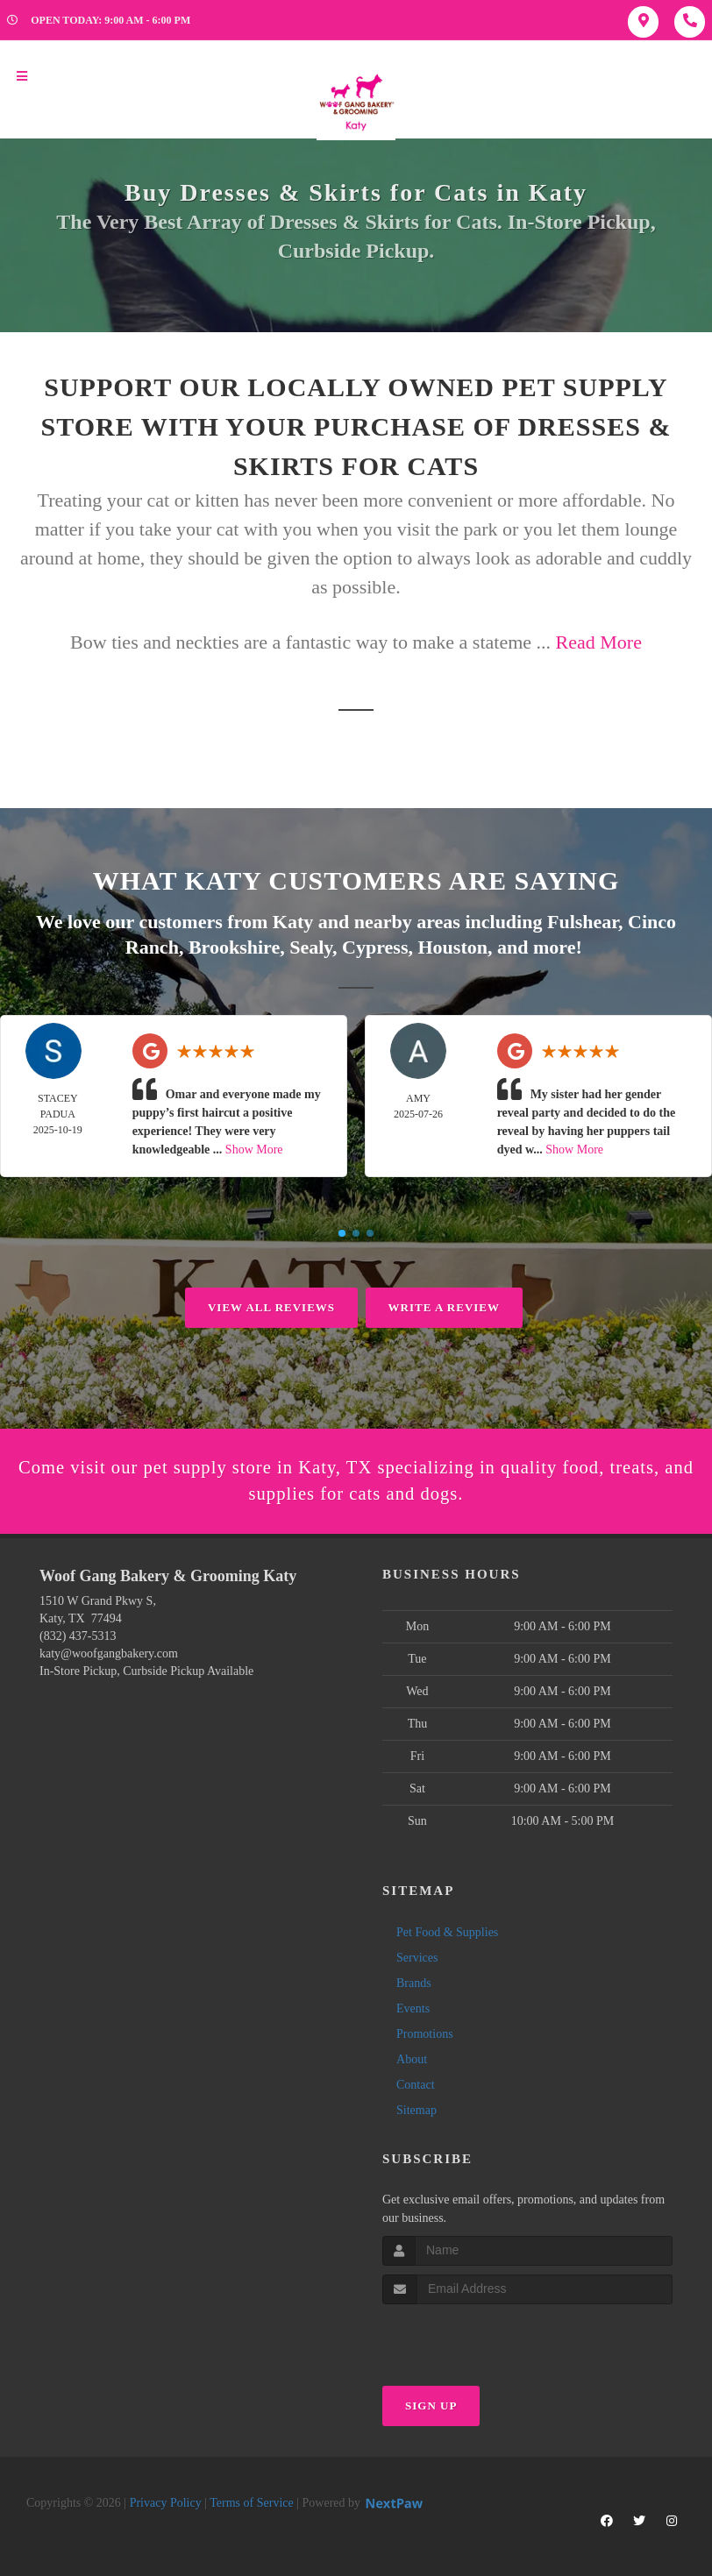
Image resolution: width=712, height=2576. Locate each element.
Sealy (310, 945)
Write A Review (444, 1305)
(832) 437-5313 (78, 1636)
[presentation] (475, 2337)
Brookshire (234, 945)
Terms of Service (251, 2502)
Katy (293, 921)
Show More (254, 1147)
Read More (599, 642)
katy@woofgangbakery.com (108, 1653)
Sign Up (431, 2405)
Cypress (375, 945)
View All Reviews (271, 1305)
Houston (453, 945)
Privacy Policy (166, 2502)
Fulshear (582, 921)
